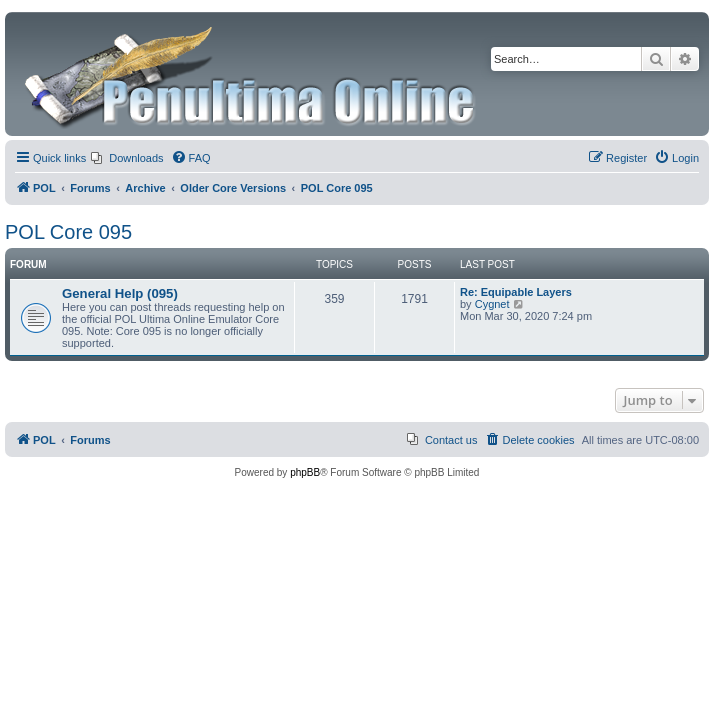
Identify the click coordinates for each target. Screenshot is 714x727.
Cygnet (492, 304)
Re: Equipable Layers (516, 292)
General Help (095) (120, 293)
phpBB (305, 472)
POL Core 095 (68, 232)
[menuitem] (127, 158)
